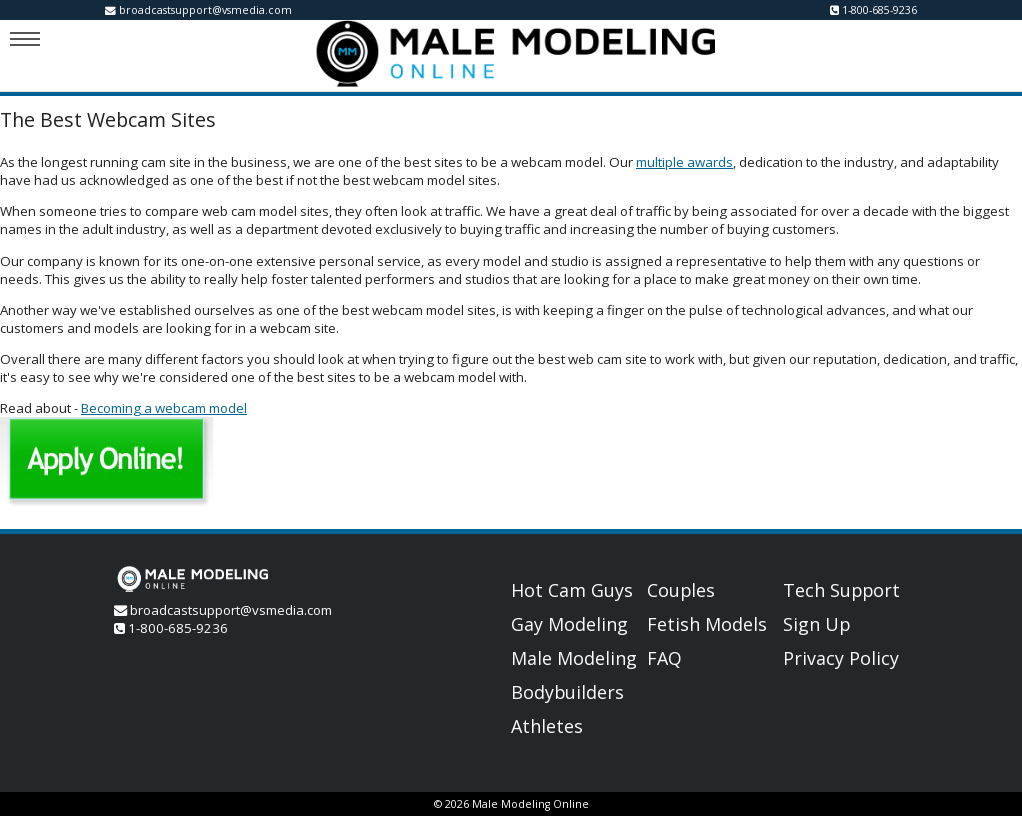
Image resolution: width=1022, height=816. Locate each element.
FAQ (664, 658)
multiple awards (684, 162)
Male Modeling (574, 658)
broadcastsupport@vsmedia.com (205, 10)
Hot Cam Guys (572, 590)
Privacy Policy (841, 658)
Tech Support (841, 590)
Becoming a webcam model (164, 408)
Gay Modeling (569, 624)
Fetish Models (707, 624)
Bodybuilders (567, 692)
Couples (681, 590)
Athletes (547, 726)
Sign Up (816, 624)
